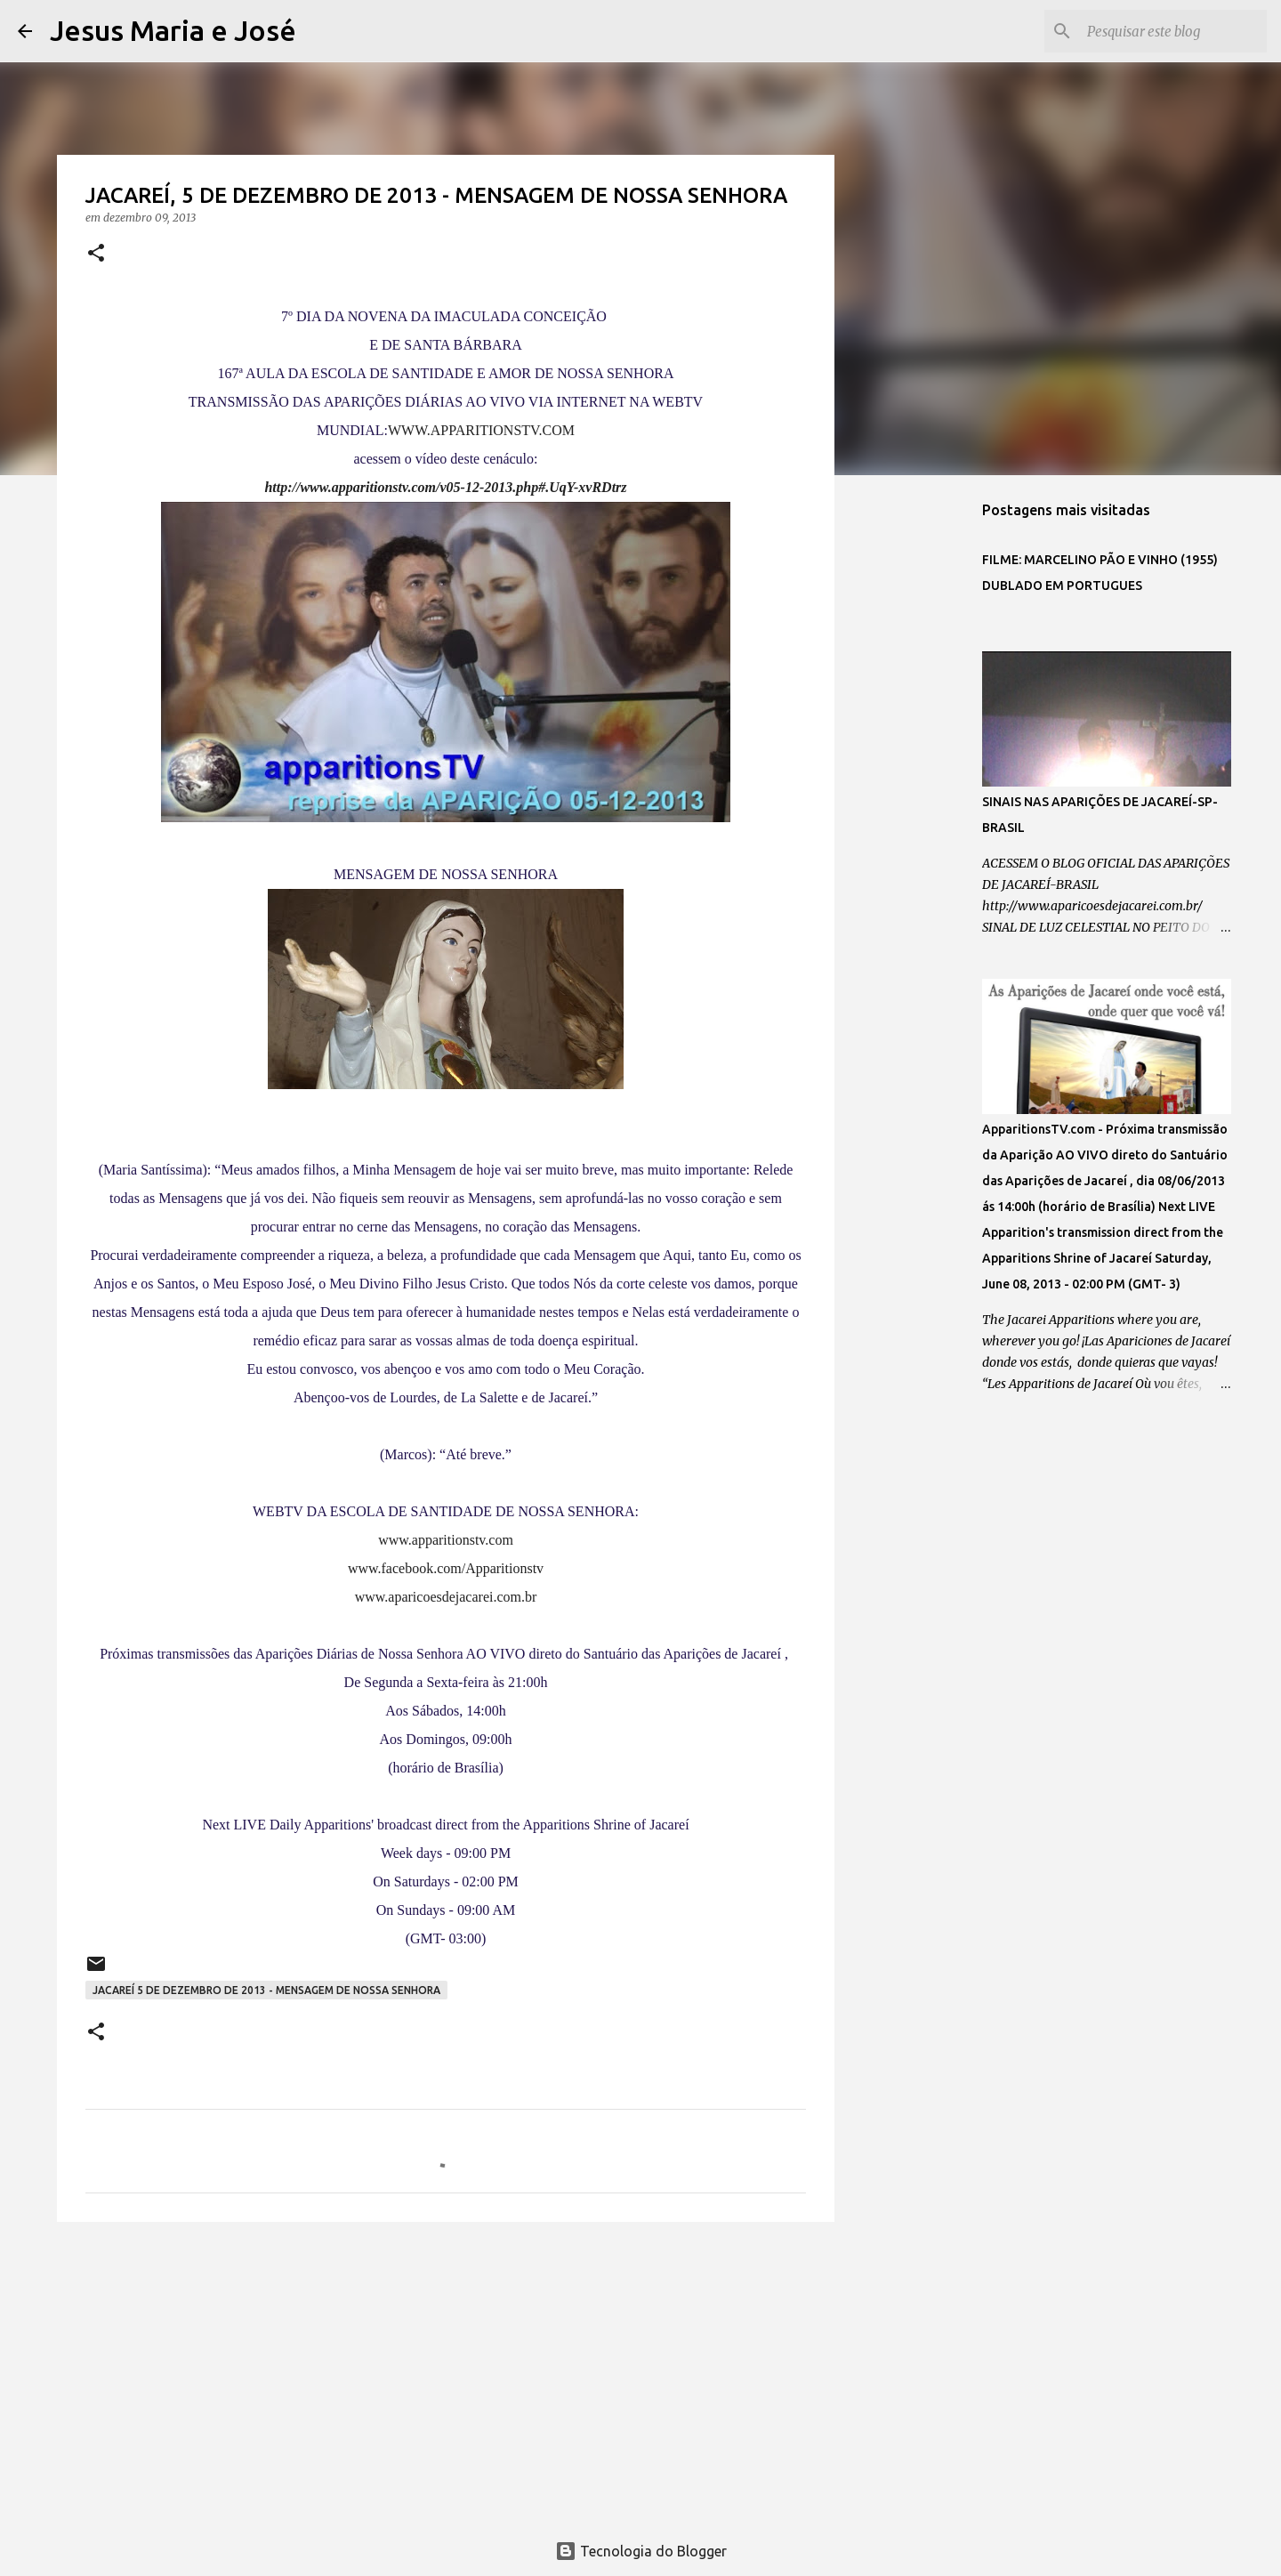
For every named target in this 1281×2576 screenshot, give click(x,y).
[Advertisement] (446, 2373)
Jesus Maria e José (173, 30)
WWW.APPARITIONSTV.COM (481, 430)
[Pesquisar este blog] (1173, 31)
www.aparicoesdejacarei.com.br (446, 1596)
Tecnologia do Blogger (641, 2551)
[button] (96, 254)
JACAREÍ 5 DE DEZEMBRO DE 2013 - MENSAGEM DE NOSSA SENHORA (266, 1990)
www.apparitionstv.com (445, 1539)
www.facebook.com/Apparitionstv (446, 1568)
